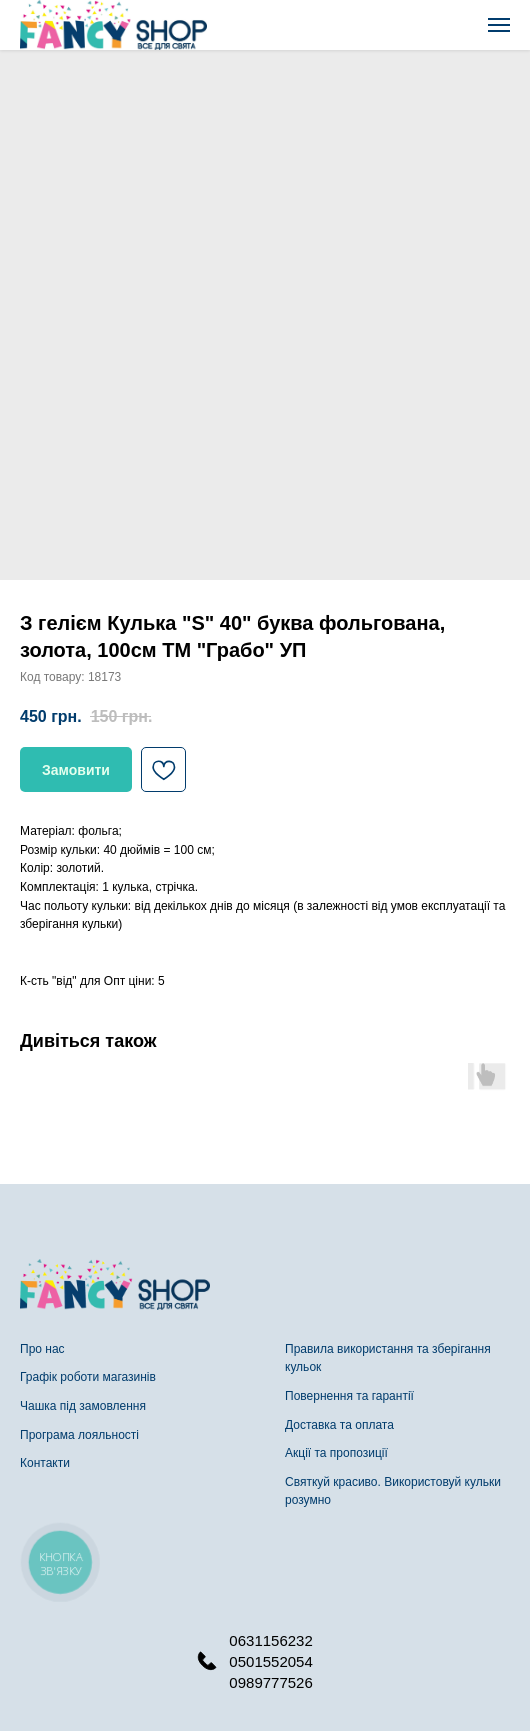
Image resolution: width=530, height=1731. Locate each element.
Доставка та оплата (339, 1425)
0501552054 (270, 1661)
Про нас (42, 1349)
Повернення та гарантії (349, 1396)
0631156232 (270, 1640)
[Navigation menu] (499, 25)
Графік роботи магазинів (88, 1377)
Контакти (45, 1463)
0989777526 (270, 1682)
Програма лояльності (79, 1435)
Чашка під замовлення (83, 1406)
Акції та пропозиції (336, 1453)
